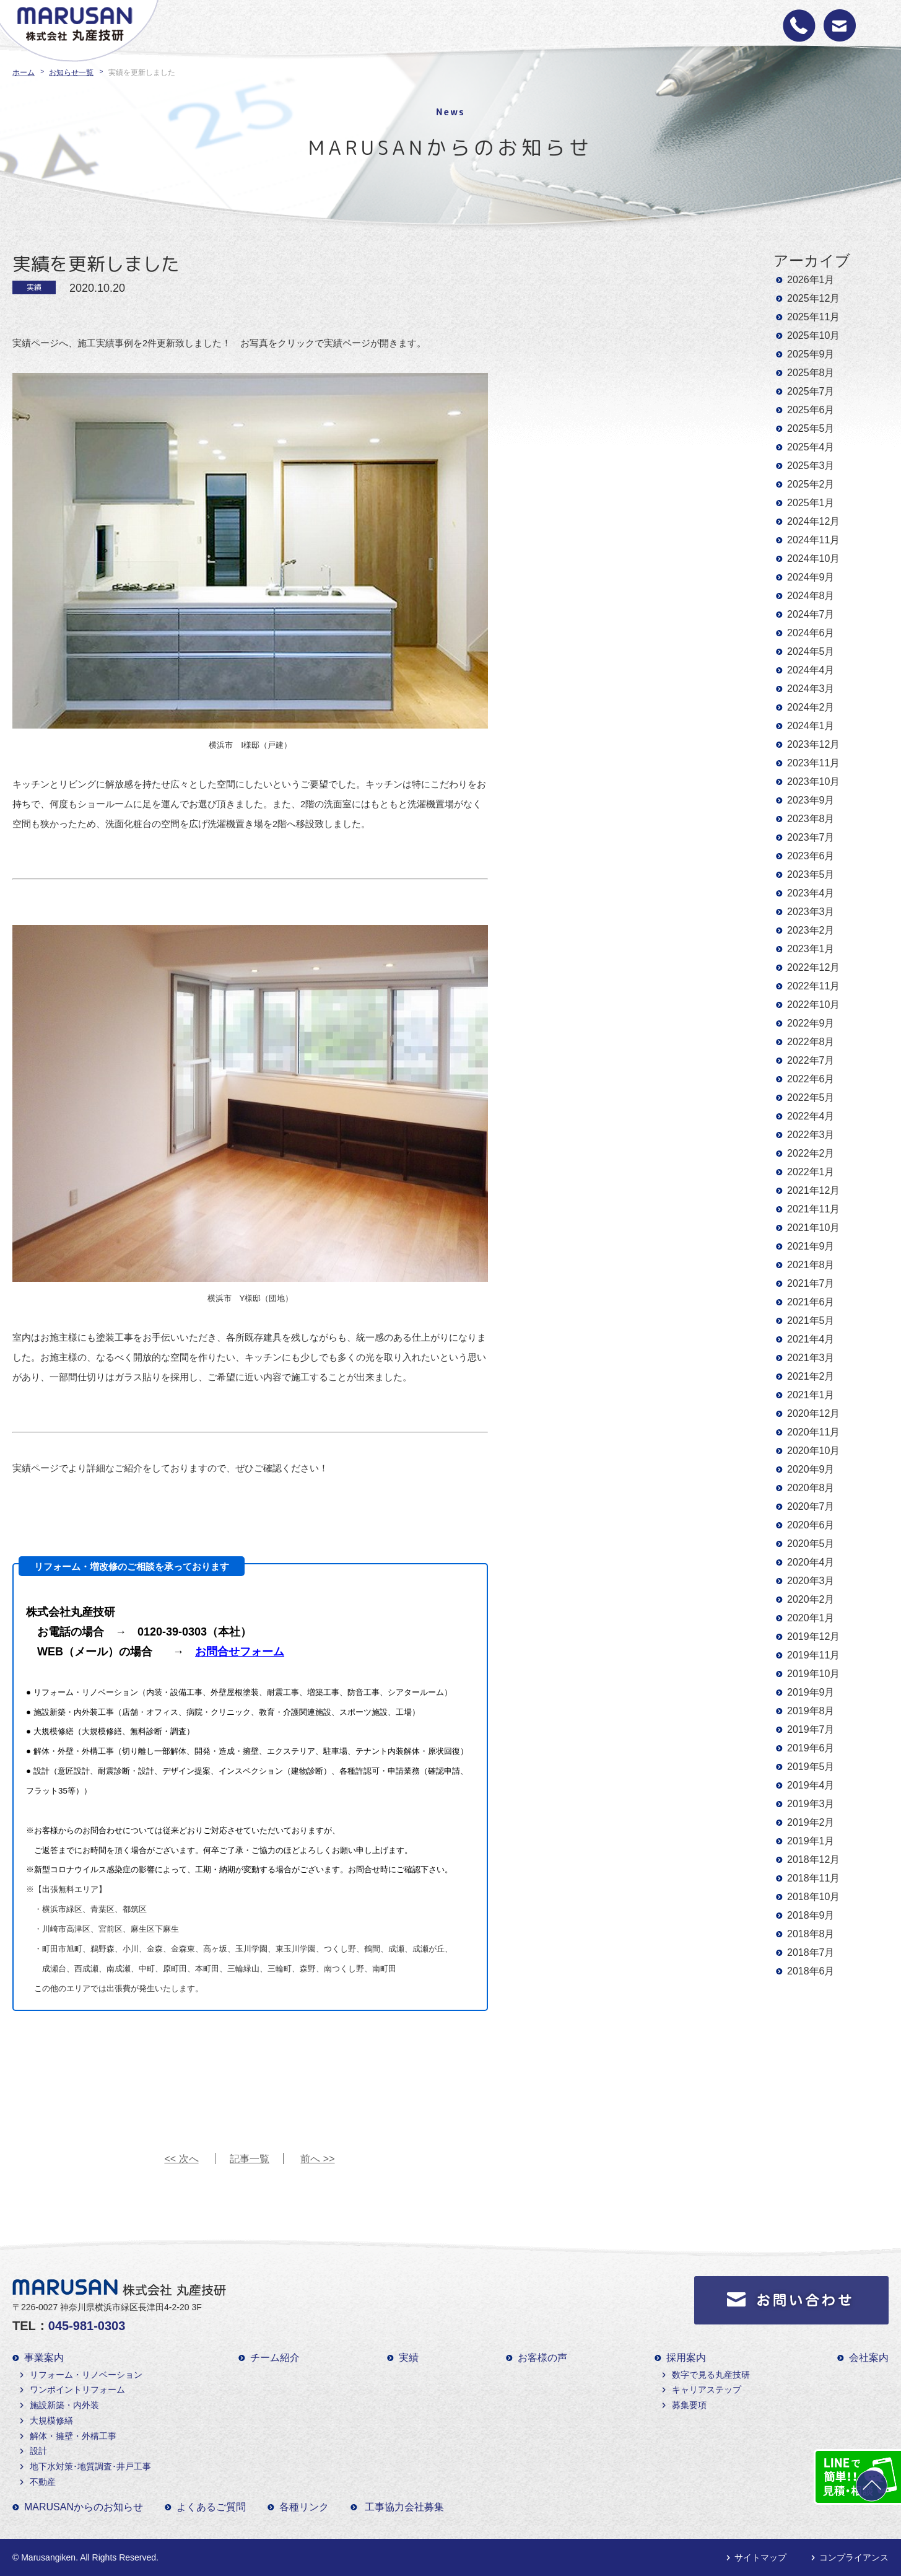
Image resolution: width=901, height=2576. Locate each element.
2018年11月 (813, 1878)
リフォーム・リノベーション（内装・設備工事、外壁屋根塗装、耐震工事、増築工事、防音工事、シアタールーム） (242, 1692)
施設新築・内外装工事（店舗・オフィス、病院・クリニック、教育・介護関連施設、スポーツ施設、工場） (226, 1712)
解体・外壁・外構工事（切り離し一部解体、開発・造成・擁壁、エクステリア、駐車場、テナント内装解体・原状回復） (249, 1751)
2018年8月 (811, 1934)
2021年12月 (813, 1190)
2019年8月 (811, 1711)
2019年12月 (813, 1636)
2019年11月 (813, 1655)
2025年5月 (811, 428)
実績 (409, 2357)
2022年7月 (811, 1060)
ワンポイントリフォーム (77, 2389)
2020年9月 (811, 1469)
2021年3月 (811, 1357)
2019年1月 (811, 1841)
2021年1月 (811, 1395)
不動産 (43, 2482)
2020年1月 (811, 1618)
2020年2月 (811, 1599)
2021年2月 (811, 1376)
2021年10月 (813, 1227)
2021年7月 (811, 1283)
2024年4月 (811, 670)
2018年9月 (811, 1915)
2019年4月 (811, 1785)
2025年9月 (811, 354)
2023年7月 (811, 837)
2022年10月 (813, 1004)
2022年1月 (811, 1172)
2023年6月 (811, 856)
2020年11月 (813, 1432)
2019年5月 (811, 1766)
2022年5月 (811, 1097)
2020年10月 (813, 1450)
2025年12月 (813, 298)
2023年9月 (811, 800)
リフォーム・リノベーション (86, 2375)
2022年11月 (813, 986)
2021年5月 (811, 1320)
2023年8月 (811, 818)
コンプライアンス (854, 2557)
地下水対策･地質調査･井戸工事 (90, 2466)
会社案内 (869, 2357)
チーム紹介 (275, 2357)
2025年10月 (813, 335)
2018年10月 (813, 1896)
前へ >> (317, 2158)
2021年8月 (811, 1265)
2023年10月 (813, 781)
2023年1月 (811, 949)
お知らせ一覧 (71, 72)
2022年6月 (811, 1079)
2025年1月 (811, 502)
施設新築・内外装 (64, 2405)
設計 (38, 2451)
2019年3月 (811, 1803)
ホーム (23, 72)
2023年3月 (811, 911)
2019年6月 (811, 1748)
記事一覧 (249, 2158)
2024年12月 (813, 521)
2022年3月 (811, 1134)
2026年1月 (811, 279)
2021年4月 (811, 1339)
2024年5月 (811, 651)
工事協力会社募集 (404, 2507)
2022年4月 (811, 1116)
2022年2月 (811, 1153)
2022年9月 (811, 1023)
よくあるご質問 (211, 2507)
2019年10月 (813, 1673)
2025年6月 (811, 410)
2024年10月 (813, 558)
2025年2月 (811, 484)
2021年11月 (813, 1209)
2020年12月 (813, 1413)
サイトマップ (760, 2557)
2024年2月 (811, 707)
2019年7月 (811, 1729)
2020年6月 (811, 1525)
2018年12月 (813, 1859)
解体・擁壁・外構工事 (73, 2436)
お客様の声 (542, 2357)
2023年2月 (811, 930)
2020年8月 (811, 1488)
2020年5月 (811, 1543)
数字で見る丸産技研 (711, 2375)
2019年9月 (811, 1692)
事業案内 (44, 2357)
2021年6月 (811, 1302)
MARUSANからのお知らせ (83, 2507)
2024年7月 (811, 614)
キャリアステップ (706, 2389)
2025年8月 (811, 372)
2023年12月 (813, 744)
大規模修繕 (51, 2420)
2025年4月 (811, 447)
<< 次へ (181, 2158)
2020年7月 (811, 1506)
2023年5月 (811, 874)
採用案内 (686, 2357)
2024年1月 (811, 726)
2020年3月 (811, 1580)
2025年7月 (811, 391)
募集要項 (689, 2405)
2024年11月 (813, 540)
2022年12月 (813, 967)
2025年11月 (813, 317)
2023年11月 (813, 763)
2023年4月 (811, 893)
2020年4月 (811, 1562)
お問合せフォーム (239, 1651)
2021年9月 (811, 1246)
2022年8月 (811, 1041)
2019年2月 (811, 1822)
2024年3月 (811, 688)
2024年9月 (811, 577)
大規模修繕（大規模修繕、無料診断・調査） (113, 1731)
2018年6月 (811, 1971)
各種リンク (304, 2507)
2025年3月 (811, 465)
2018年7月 (811, 1952)
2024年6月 (811, 633)
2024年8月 (811, 595)
